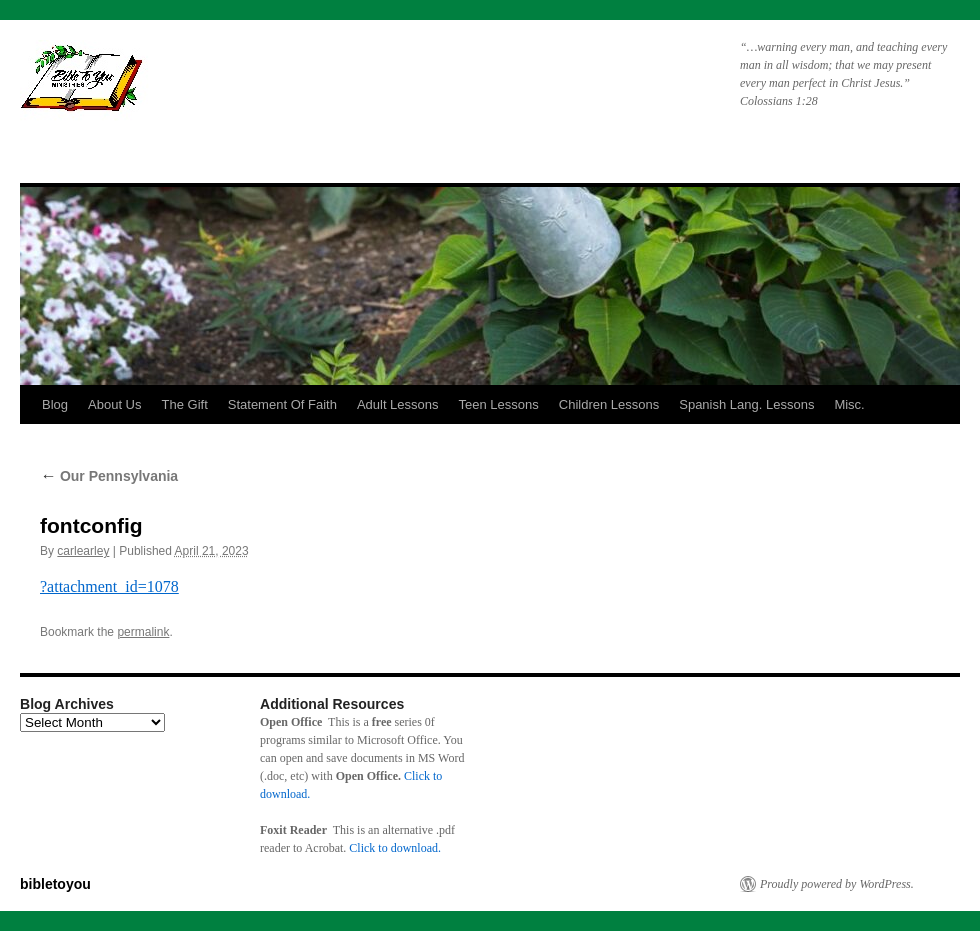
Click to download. (395, 848)
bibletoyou (273, 85)
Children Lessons (609, 404)
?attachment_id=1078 (109, 586)
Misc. (849, 404)
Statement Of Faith (282, 404)
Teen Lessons (499, 404)
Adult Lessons (398, 404)
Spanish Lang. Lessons (746, 404)
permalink (143, 632)
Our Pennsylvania (109, 476)
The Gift (185, 404)
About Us (114, 404)
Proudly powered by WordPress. (837, 884)
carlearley (83, 551)
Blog (55, 404)
